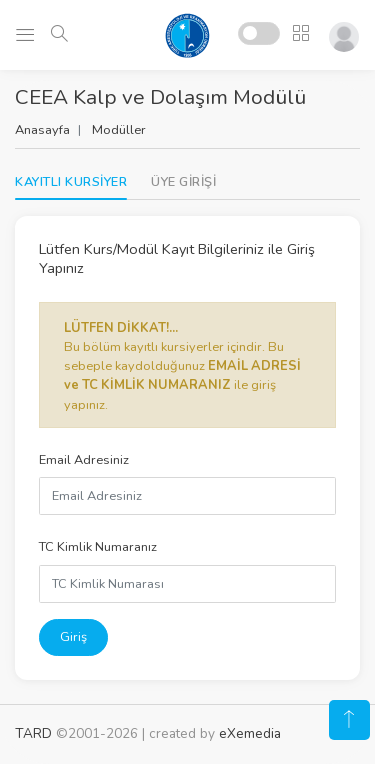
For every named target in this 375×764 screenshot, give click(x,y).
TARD (33, 733)
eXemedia (250, 733)
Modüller (119, 130)
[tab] (183, 182)
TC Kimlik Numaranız (98, 547)
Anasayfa (42, 130)
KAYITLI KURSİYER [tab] (71, 182)
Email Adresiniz (84, 460)
